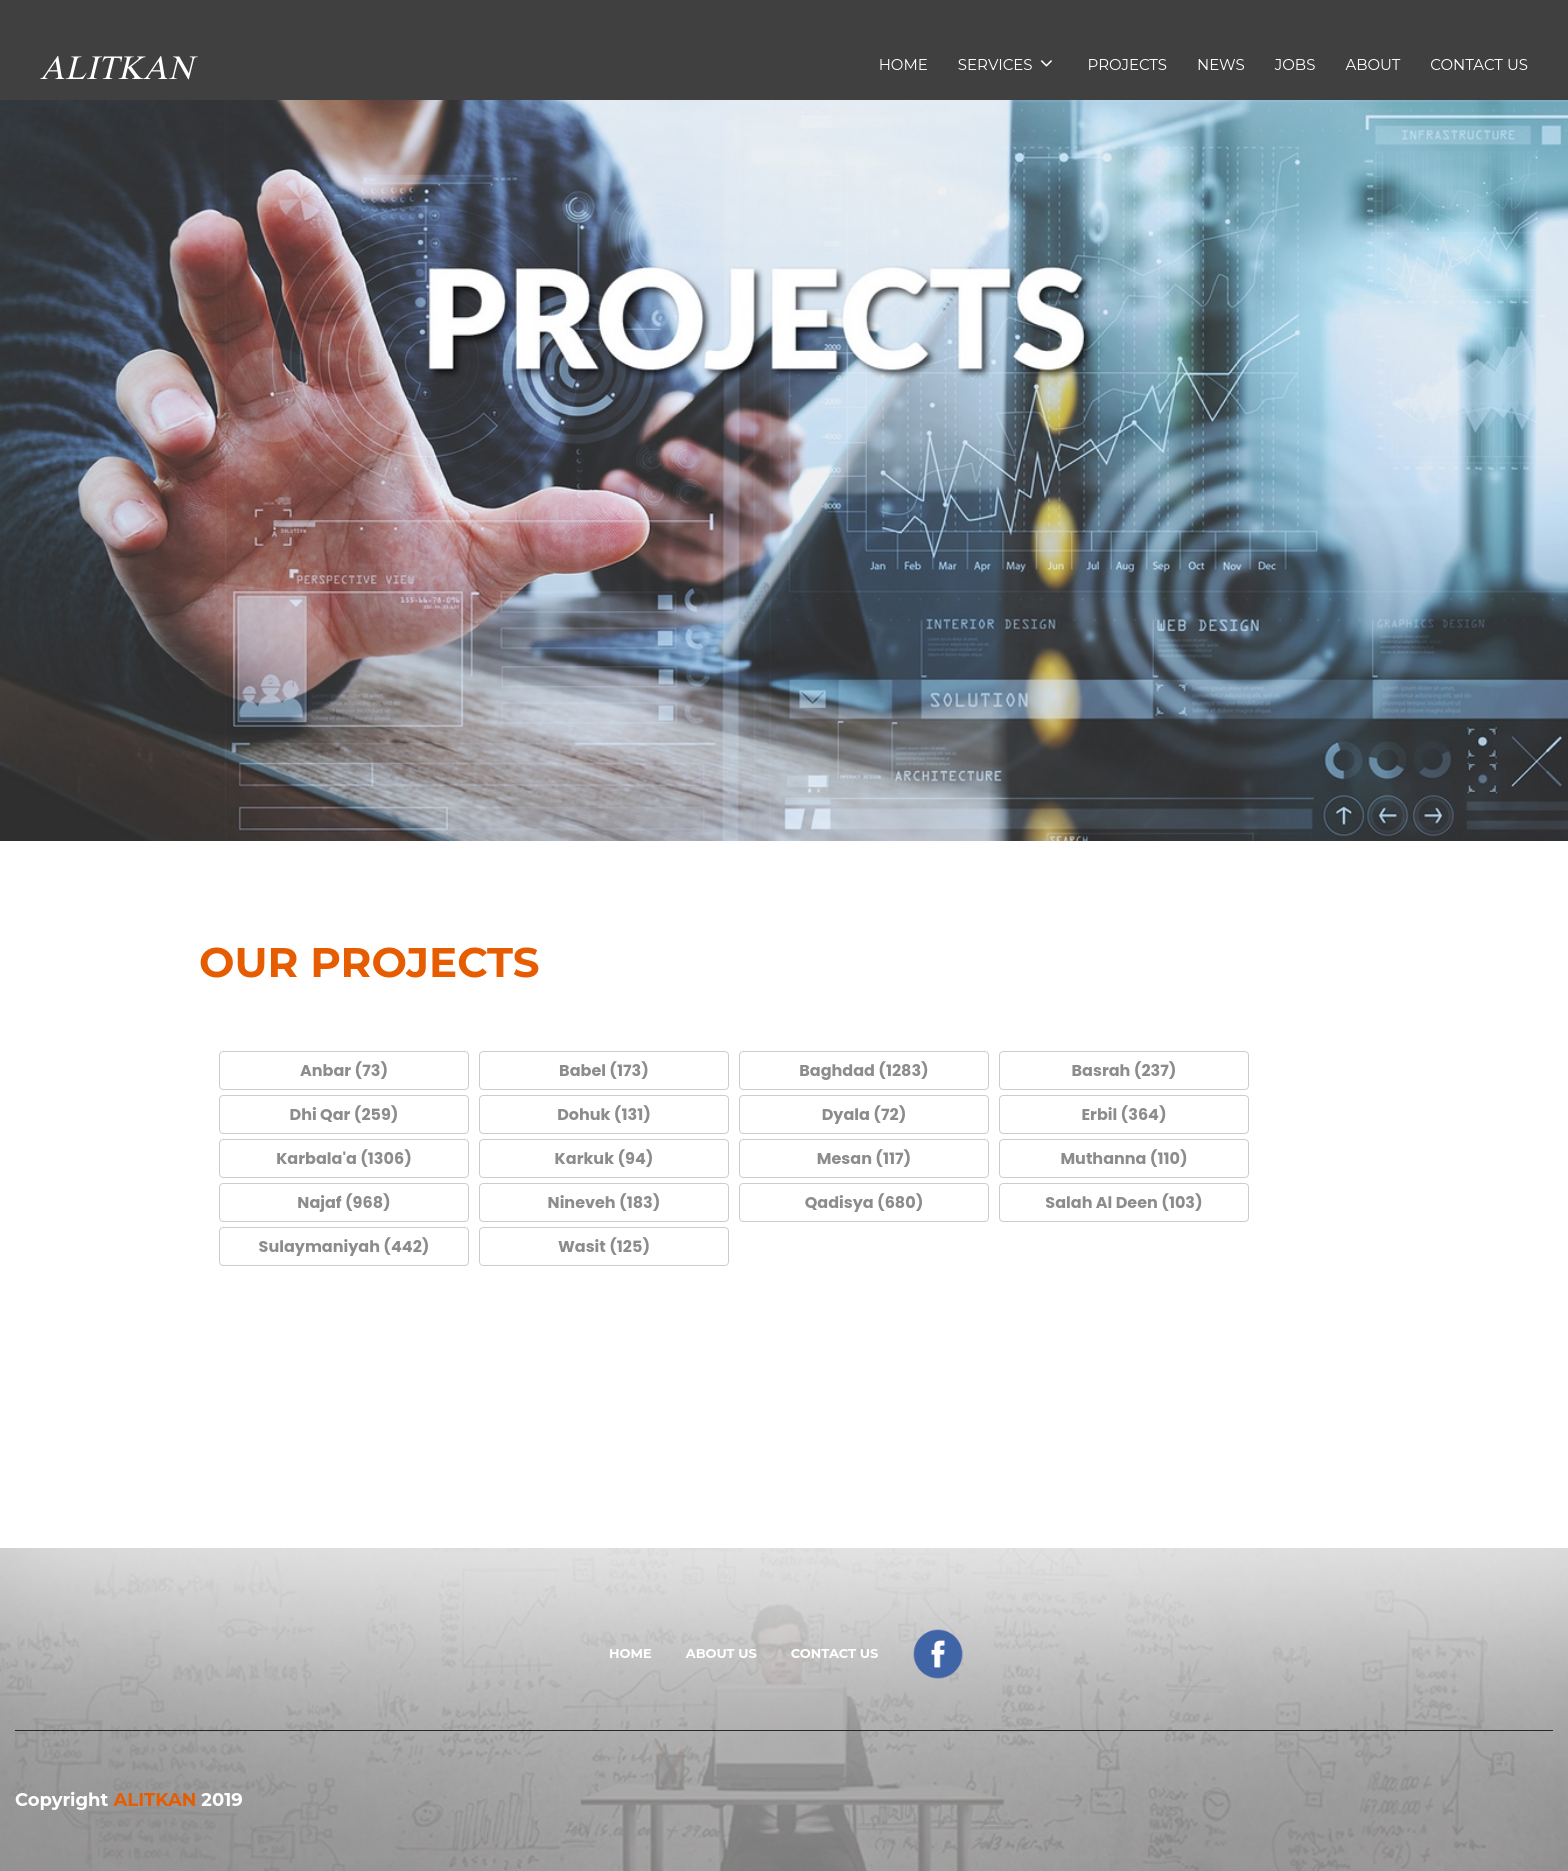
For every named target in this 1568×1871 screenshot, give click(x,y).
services (1005, 63)
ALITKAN (154, 1800)
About (1372, 64)
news (1221, 64)
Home (903, 64)
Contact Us (1479, 64)
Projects (1127, 64)
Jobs (1295, 64)
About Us (721, 1653)
